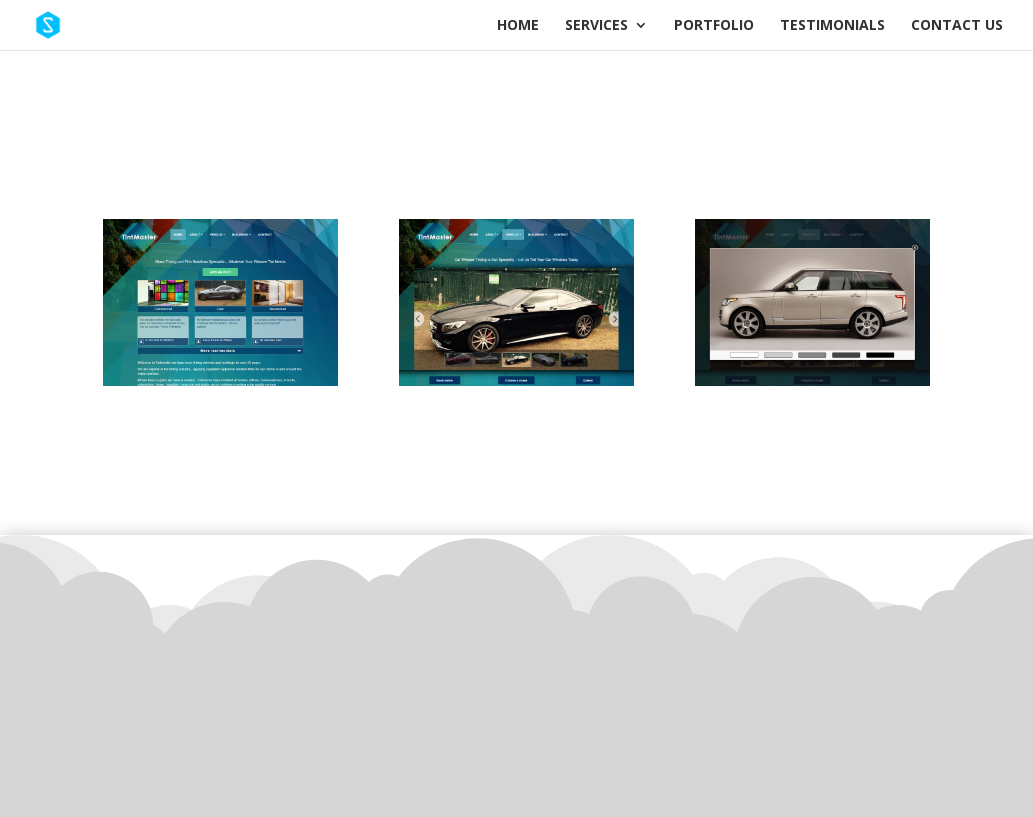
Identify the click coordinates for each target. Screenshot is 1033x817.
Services (596, 26)
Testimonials (832, 26)
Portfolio (714, 26)
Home (518, 26)
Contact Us (957, 26)
